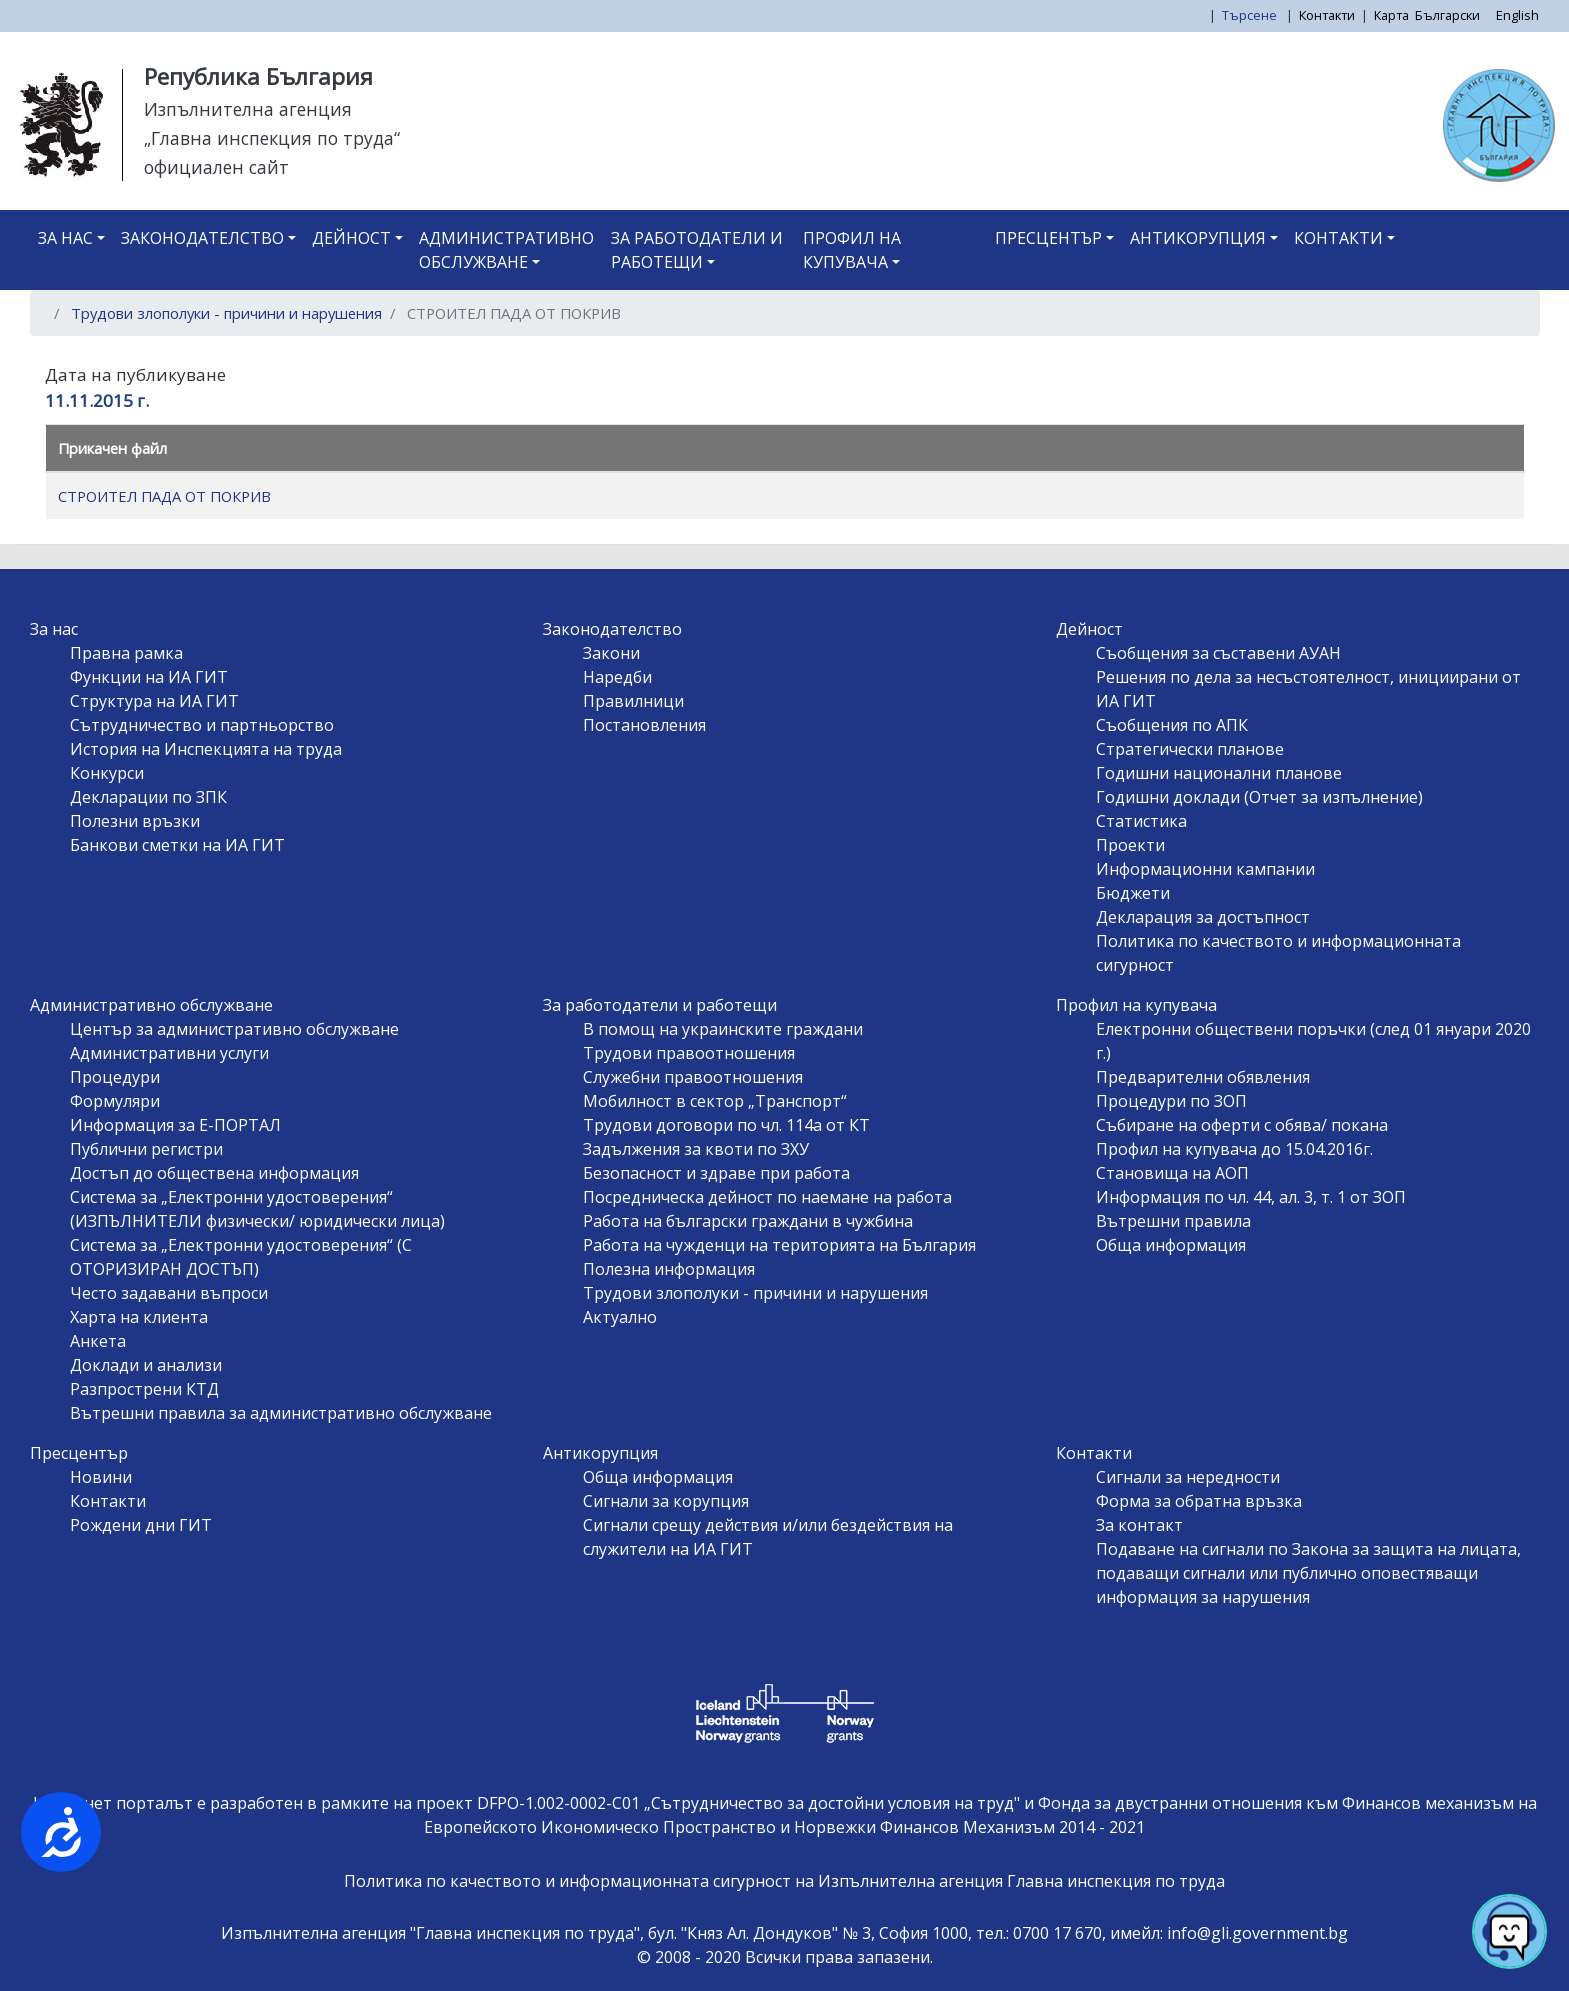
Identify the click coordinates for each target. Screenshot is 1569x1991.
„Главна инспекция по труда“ (272, 138)
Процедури (115, 1077)
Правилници (633, 701)
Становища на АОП (1172, 1173)
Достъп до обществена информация (214, 1173)
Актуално (620, 1317)
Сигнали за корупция (666, 1501)
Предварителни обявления (1203, 1077)
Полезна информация (669, 1269)
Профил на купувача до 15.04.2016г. (1234, 1149)
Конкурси (107, 773)
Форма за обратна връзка (1199, 1501)
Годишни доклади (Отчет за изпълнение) (1259, 797)
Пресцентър (1048, 238)
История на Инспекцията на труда (206, 749)
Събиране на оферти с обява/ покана (1242, 1125)
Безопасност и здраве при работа (716, 1173)
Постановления (644, 725)
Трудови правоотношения (689, 1053)
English (1517, 15)
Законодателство (202, 238)
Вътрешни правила (1173, 1221)
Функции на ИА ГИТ (149, 677)
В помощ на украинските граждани (723, 1029)
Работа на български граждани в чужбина (748, 1221)
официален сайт (216, 167)
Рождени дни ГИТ (141, 1525)
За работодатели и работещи (697, 250)
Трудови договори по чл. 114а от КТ (726, 1125)
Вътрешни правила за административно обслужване (281, 1413)
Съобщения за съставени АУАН (1218, 653)
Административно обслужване (506, 250)
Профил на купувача (852, 250)
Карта (1391, 15)
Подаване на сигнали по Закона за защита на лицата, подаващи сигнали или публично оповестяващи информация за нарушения (1308, 1573)
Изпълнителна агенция (248, 109)
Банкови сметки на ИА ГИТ (177, 845)
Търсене (1251, 15)
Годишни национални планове (1219, 773)
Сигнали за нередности (1188, 1477)
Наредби (617, 677)
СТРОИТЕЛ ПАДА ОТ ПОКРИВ (164, 496)
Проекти (1130, 845)
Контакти (1327, 15)
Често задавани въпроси (169, 1293)
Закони (611, 653)
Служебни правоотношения (693, 1077)
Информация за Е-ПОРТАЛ (175, 1125)
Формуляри (115, 1101)
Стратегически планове (1190, 749)
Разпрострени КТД (144, 1389)
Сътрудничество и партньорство (202, 725)
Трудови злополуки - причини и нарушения (226, 313)
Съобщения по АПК (1172, 725)
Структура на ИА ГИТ (154, 701)
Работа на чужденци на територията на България (779, 1245)
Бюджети (1133, 893)
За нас (65, 238)
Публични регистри (146, 1149)
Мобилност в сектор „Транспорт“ (715, 1101)
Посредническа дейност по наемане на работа (767, 1197)
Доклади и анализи (146, 1365)
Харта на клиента (139, 1317)
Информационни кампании (1205, 869)
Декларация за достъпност (1203, 917)
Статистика (1141, 821)
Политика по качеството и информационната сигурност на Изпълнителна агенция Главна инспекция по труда (784, 1881)
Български (1447, 15)
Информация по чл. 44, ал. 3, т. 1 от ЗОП (1251, 1197)
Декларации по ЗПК (148, 797)
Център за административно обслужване (234, 1029)
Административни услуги (169, 1053)
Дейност (351, 238)
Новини (101, 1477)
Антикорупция (1198, 238)
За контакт (1139, 1525)
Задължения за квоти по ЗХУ (696, 1149)
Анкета (98, 1341)
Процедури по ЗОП (1171, 1101)
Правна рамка (126, 653)
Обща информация (1171, 1245)
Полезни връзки (135, 821)
